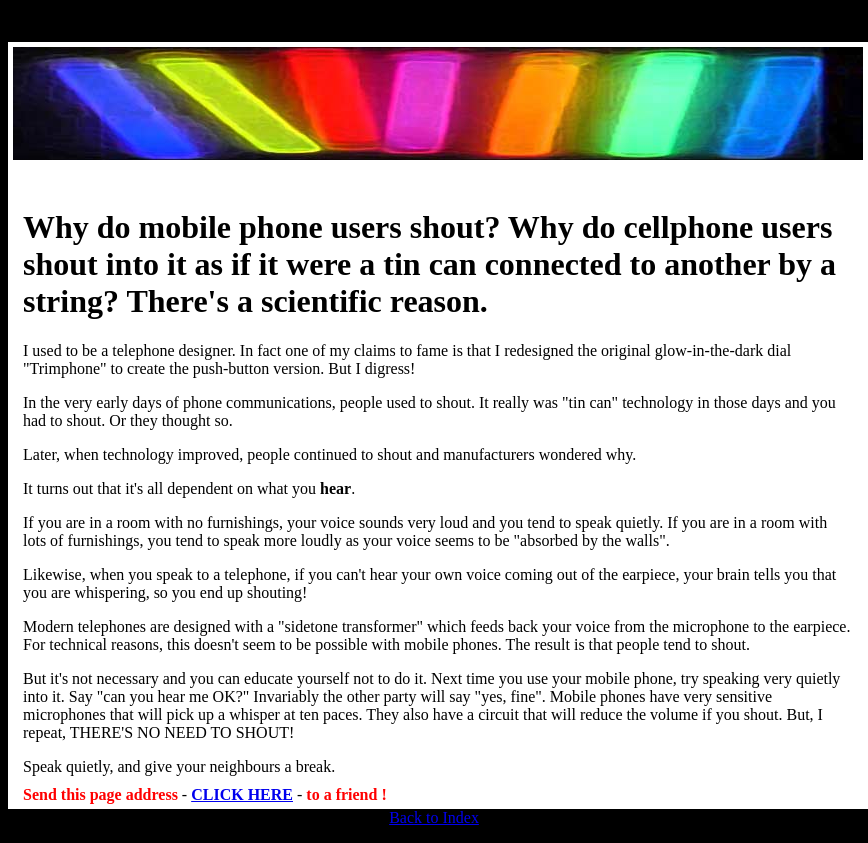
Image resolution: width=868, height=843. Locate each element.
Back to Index (434, 817)
